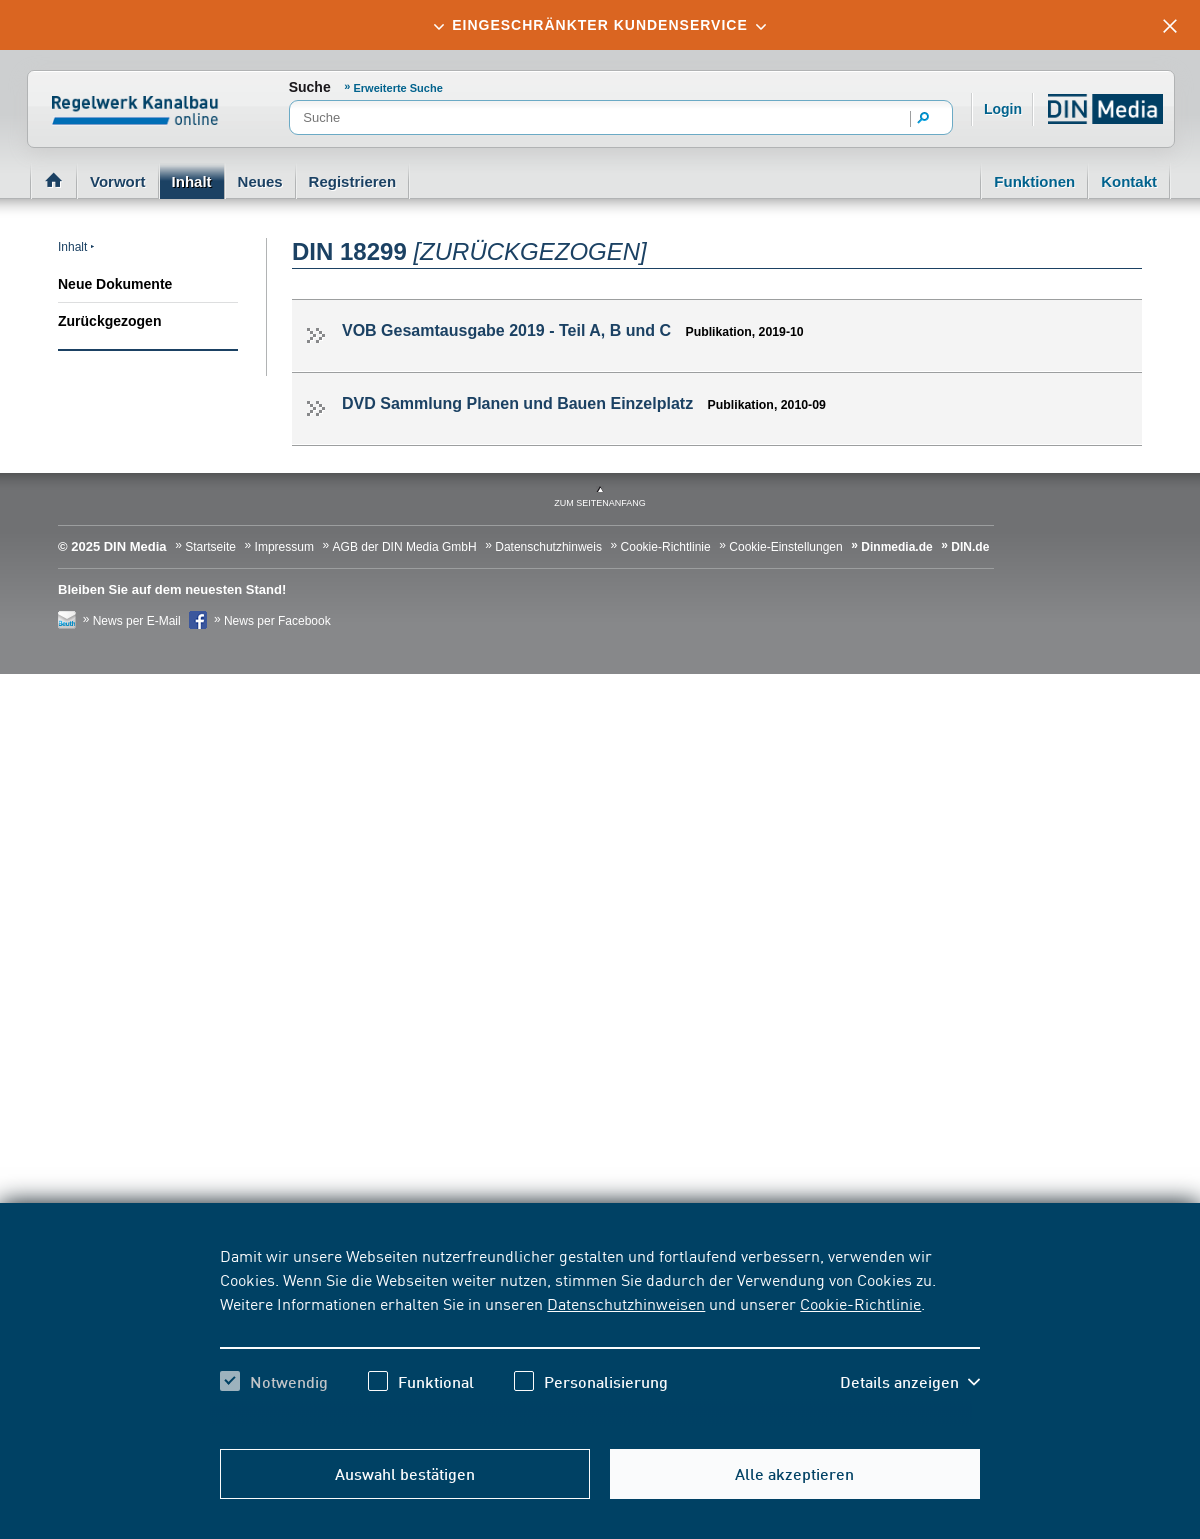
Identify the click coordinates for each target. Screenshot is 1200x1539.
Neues (260, 181)
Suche (310, 87)
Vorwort (118, 181)
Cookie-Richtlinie (860, 1303)
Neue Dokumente (115, 284)
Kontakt (1129, 181)
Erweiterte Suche (398, 88)
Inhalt (192, 181)
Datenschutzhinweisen (626, 1303)
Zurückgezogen (109, 321)
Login (1003, 109)
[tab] (600, 25)
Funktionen (1034, 181)
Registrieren (353, 181)
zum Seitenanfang (600, 503)
